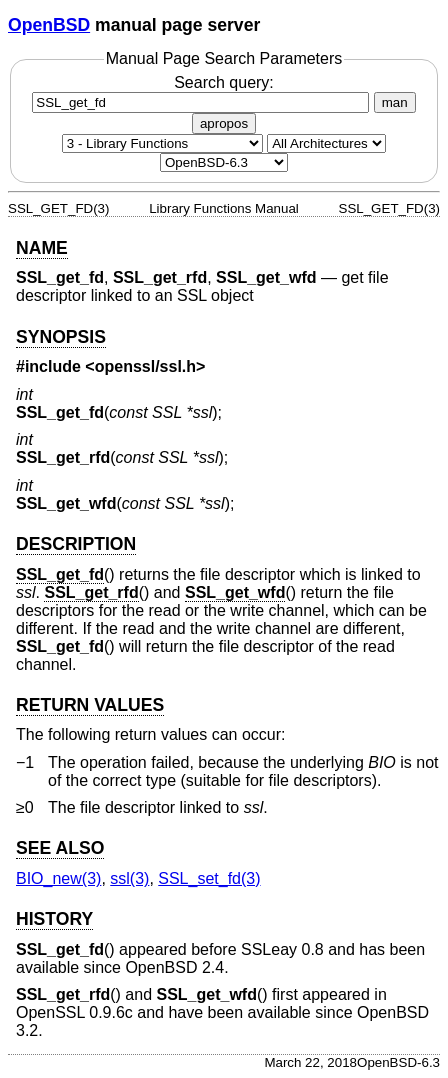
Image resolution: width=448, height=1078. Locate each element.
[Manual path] (224, 162)
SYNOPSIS (61, 337)
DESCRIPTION (76, 544)
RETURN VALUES (90, 705)
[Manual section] (162, 143)
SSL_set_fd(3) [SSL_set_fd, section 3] (209, 878)
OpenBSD (49, 25)
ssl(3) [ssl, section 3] (129, 878)
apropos (224, 123)
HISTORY (54, 919)
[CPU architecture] (326, 143)
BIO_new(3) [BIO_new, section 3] (58, 878)
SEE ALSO (60, 848)
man (395, 102)
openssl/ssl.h (145, 366)
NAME (42, 248)
